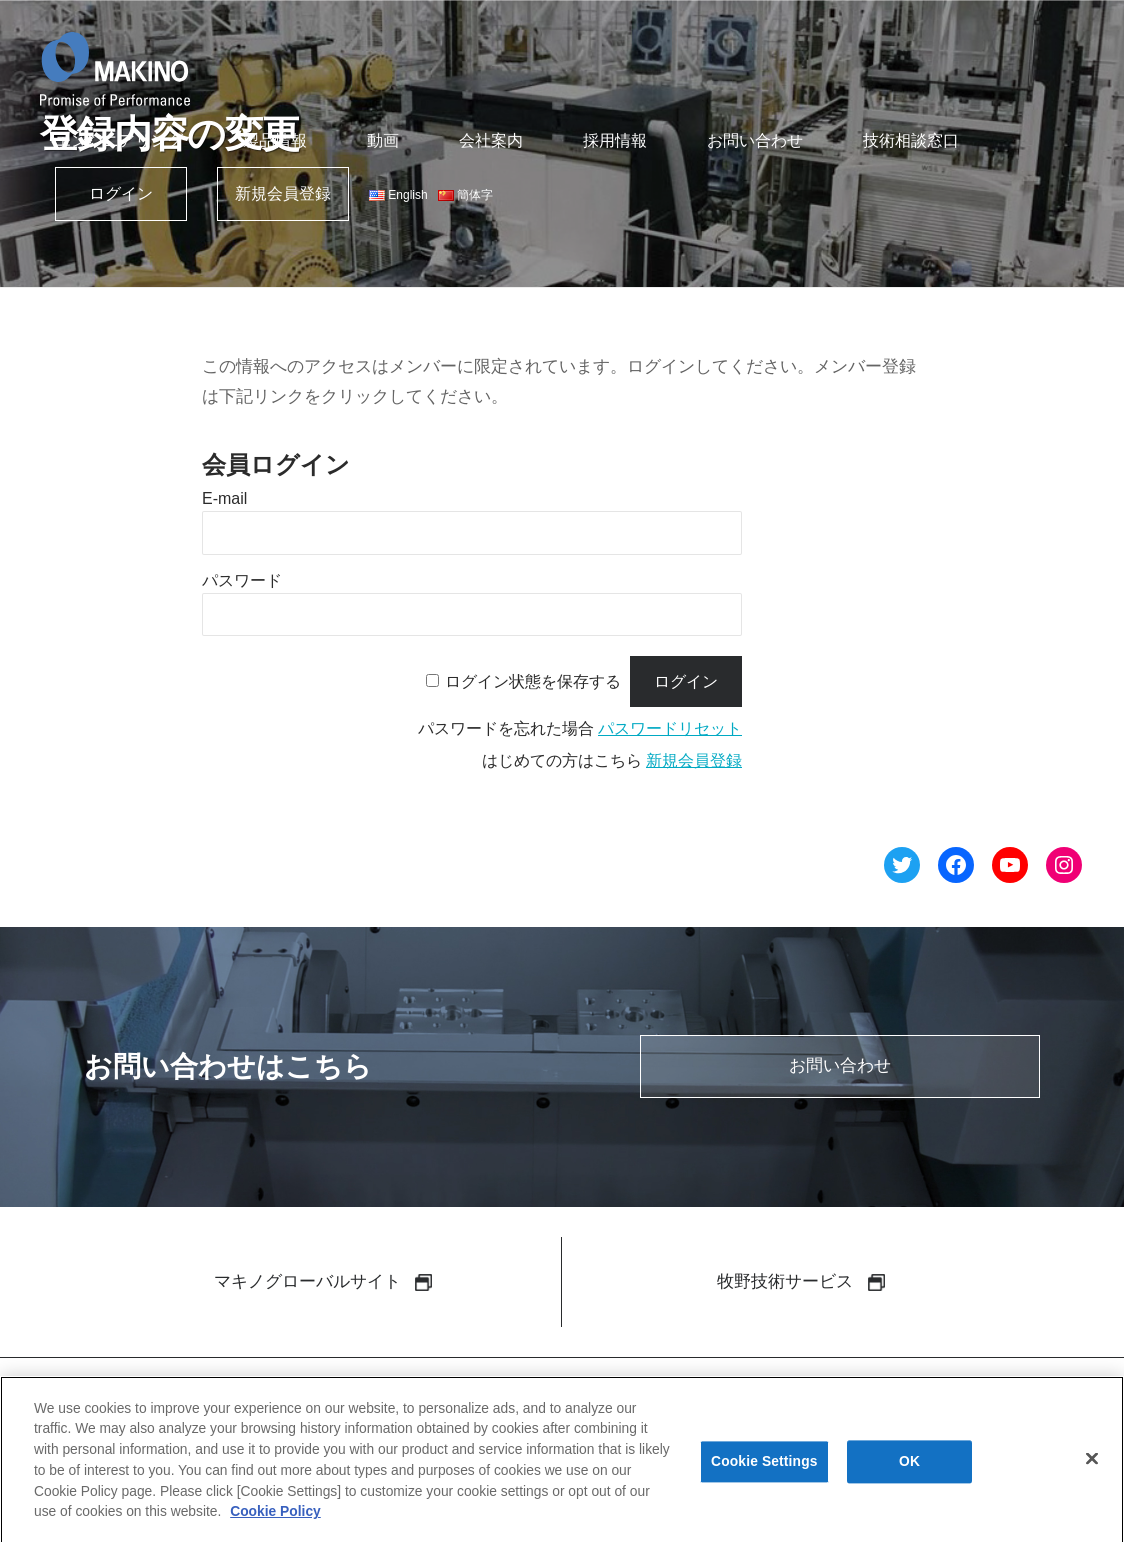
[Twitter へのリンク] (902, 868)
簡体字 (465, 195)
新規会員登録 (283, 193)
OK (909, 1469)
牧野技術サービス (801, 1282)
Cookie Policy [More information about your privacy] (275, 1518)
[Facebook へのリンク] (956, 868)
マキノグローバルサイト (323, 1282)
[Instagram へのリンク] (1064, 868)
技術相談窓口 (911, 140)
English (398, 195)
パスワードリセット (670, 728)
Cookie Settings (764, 1469)
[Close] (1092, 1466)
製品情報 (275, 140)
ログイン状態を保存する (533, 681)
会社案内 (491, 140)
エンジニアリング (119, 140)
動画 (383, 140)
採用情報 (615, 140)
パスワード (242, 580)
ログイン (121, 193)
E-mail (224, 498)
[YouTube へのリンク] (1010, 868)
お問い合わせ (755, 140)
